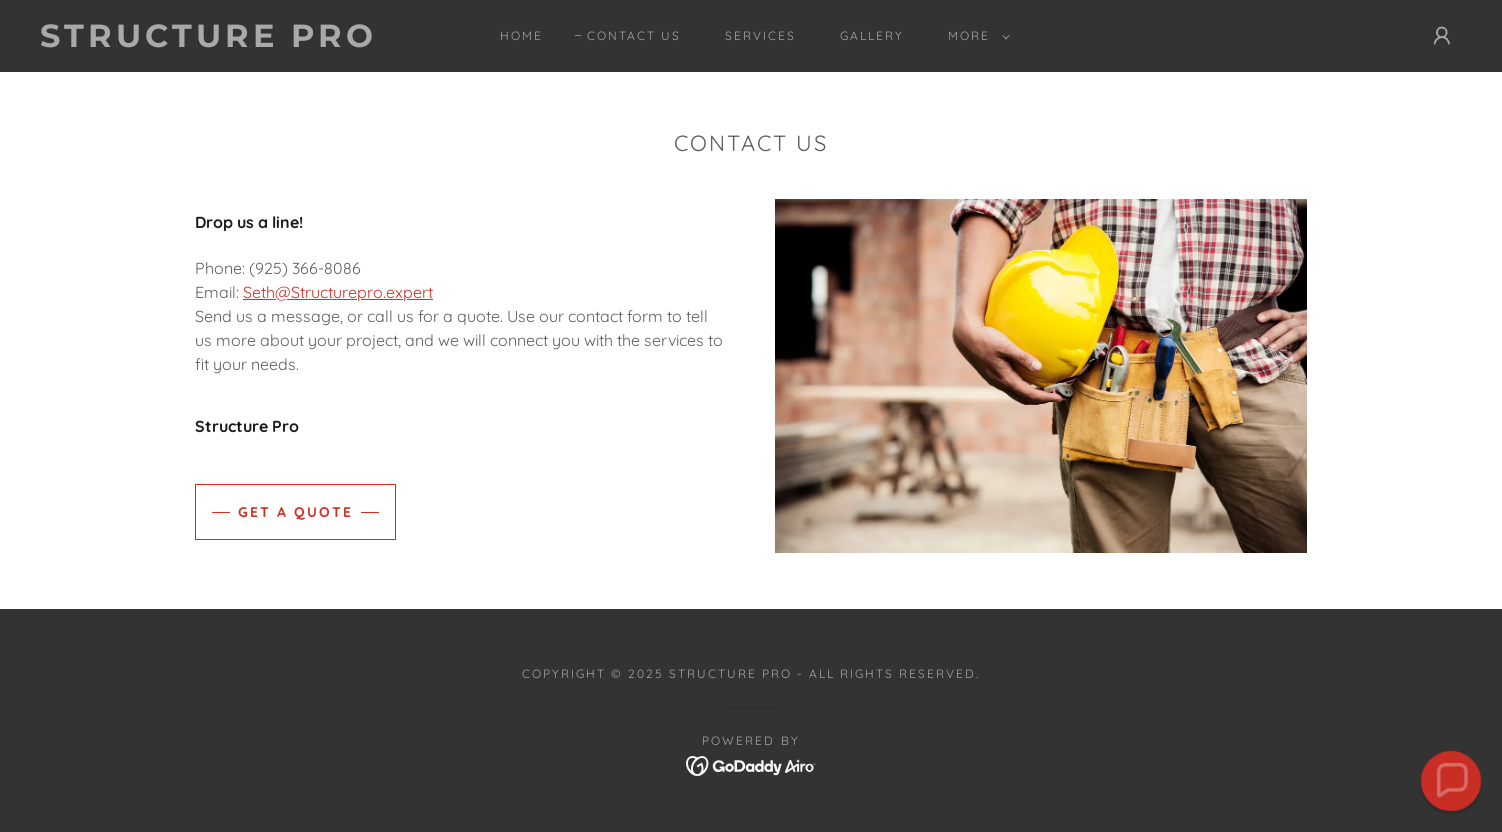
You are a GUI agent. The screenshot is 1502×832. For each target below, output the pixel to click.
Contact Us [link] (634, 35)
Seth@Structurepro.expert (338, 292)
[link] (237, 41)
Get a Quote (295, 512)
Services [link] (760, 35)
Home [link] (521, 35)
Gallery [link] (872, 35)
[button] (975, 36)
